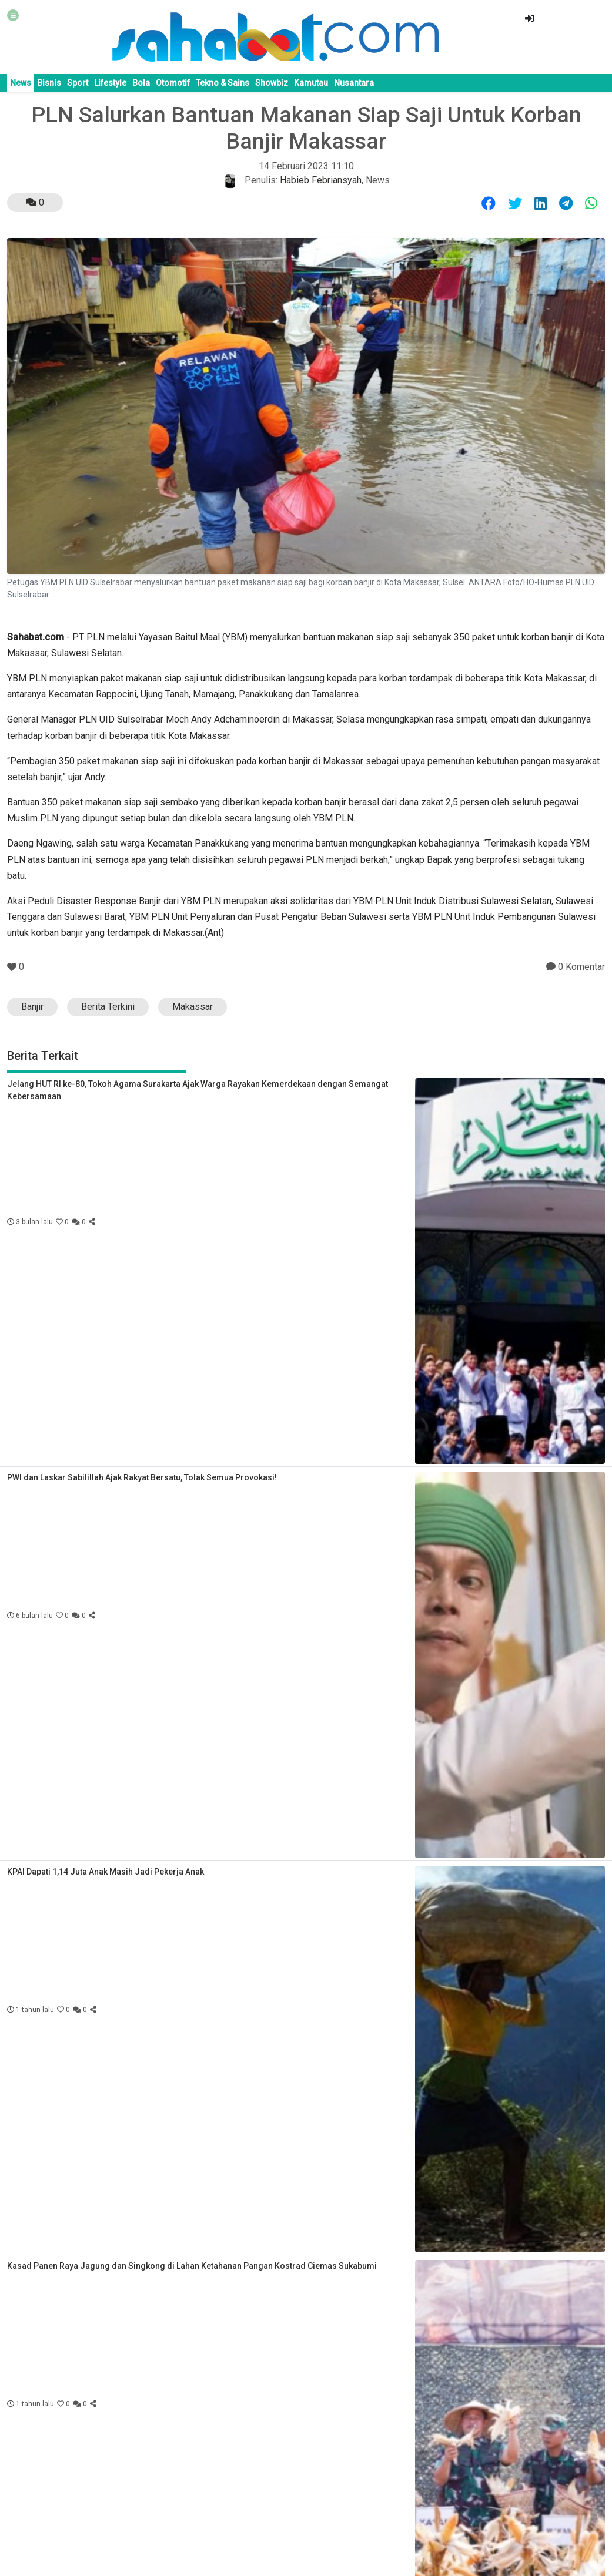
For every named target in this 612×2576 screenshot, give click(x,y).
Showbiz (271, 83)
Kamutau (311, 83)
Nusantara (354, 83)
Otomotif (173, 83)
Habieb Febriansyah (321, 180)
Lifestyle (110, 83)
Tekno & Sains (222, 83)
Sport (77, 83)
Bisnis (49, 83)
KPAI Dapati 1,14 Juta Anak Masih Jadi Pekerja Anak (105, 1871)
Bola (141, 83)
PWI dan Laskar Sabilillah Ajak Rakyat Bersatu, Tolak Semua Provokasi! (142, 1477)
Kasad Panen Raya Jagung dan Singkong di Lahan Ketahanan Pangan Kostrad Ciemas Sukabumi (192, 2266)
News (20, 83)
